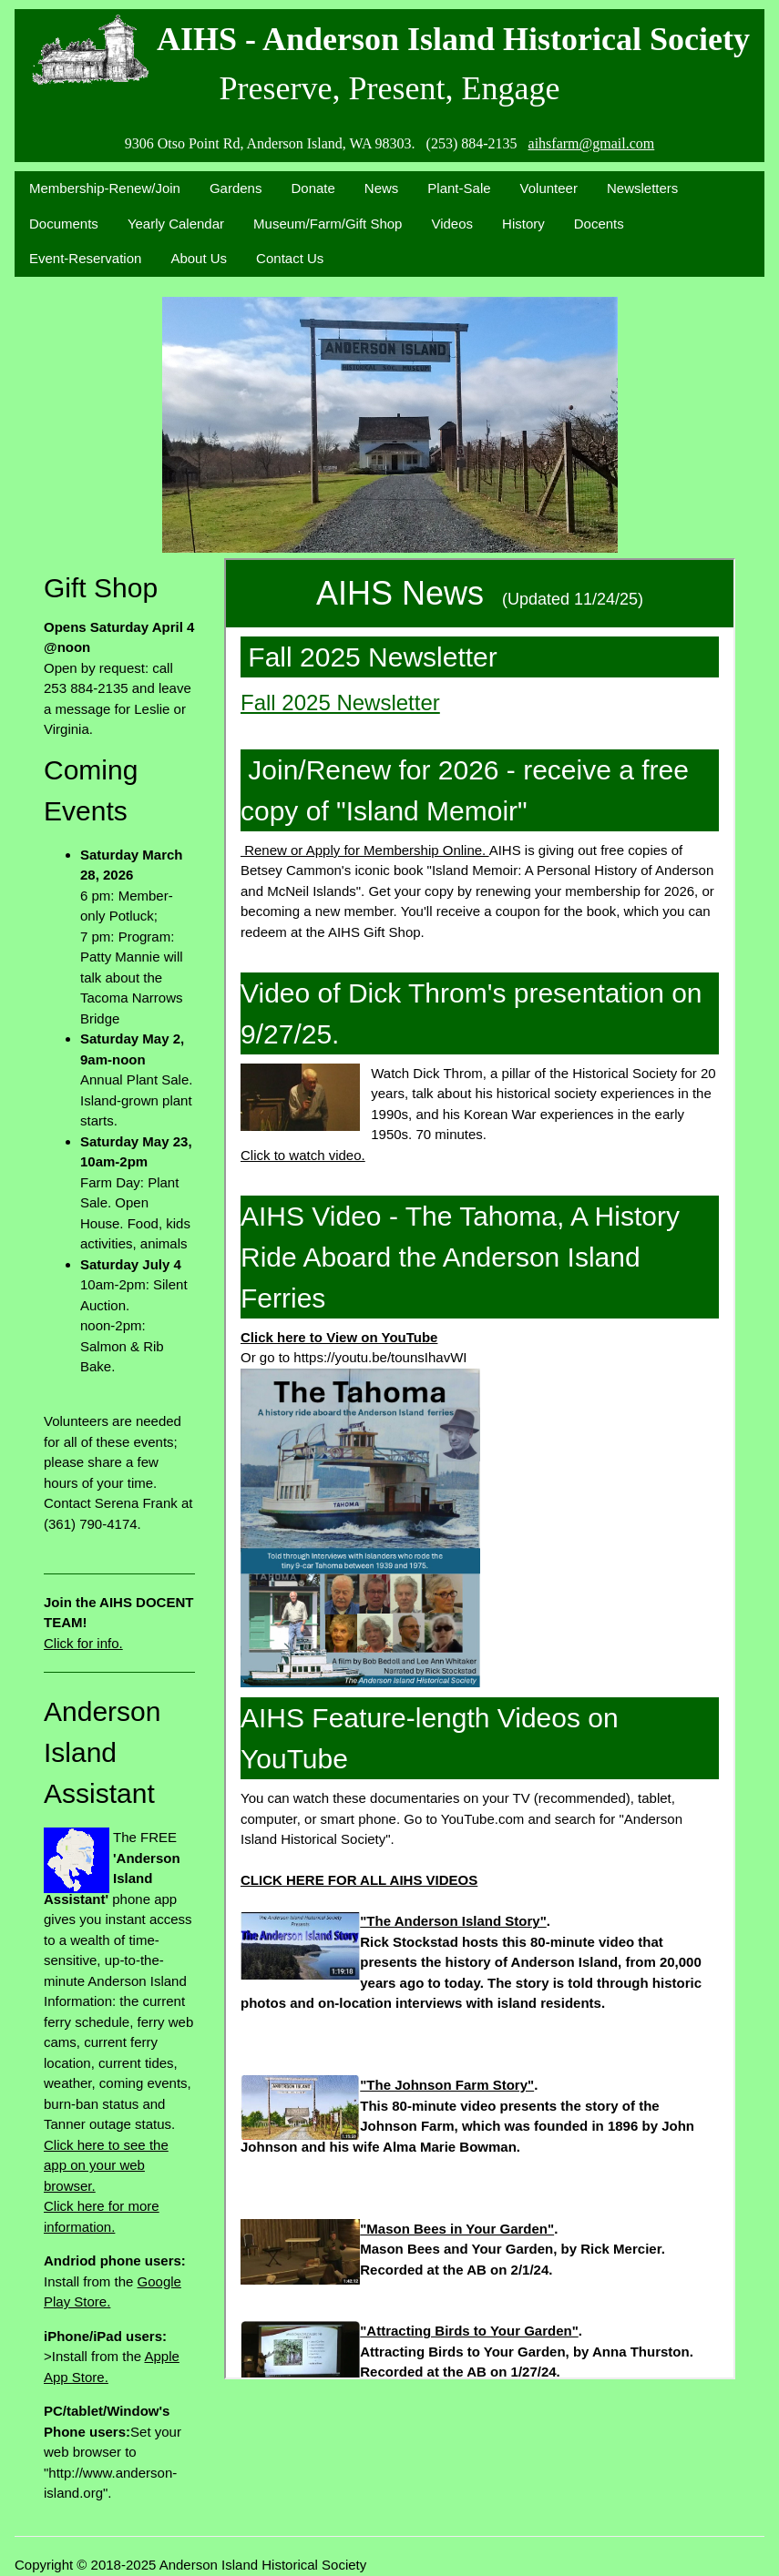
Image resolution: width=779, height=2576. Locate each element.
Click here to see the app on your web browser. (106, 2165)
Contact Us (289, 258)
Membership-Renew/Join (104, 188)
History (523, 223)
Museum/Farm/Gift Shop (327, 223)
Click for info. (83, 1643)
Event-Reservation (85, 258)
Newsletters (642, 188)
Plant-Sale (458, 188)
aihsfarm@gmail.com (591, 143)
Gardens (236, 188)
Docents (599, 223)
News (381, 188)
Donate (312, 188)
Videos (452, 223)
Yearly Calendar (176, 223)
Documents (63, 223)
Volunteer (549, 188)
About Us (198, 258)
